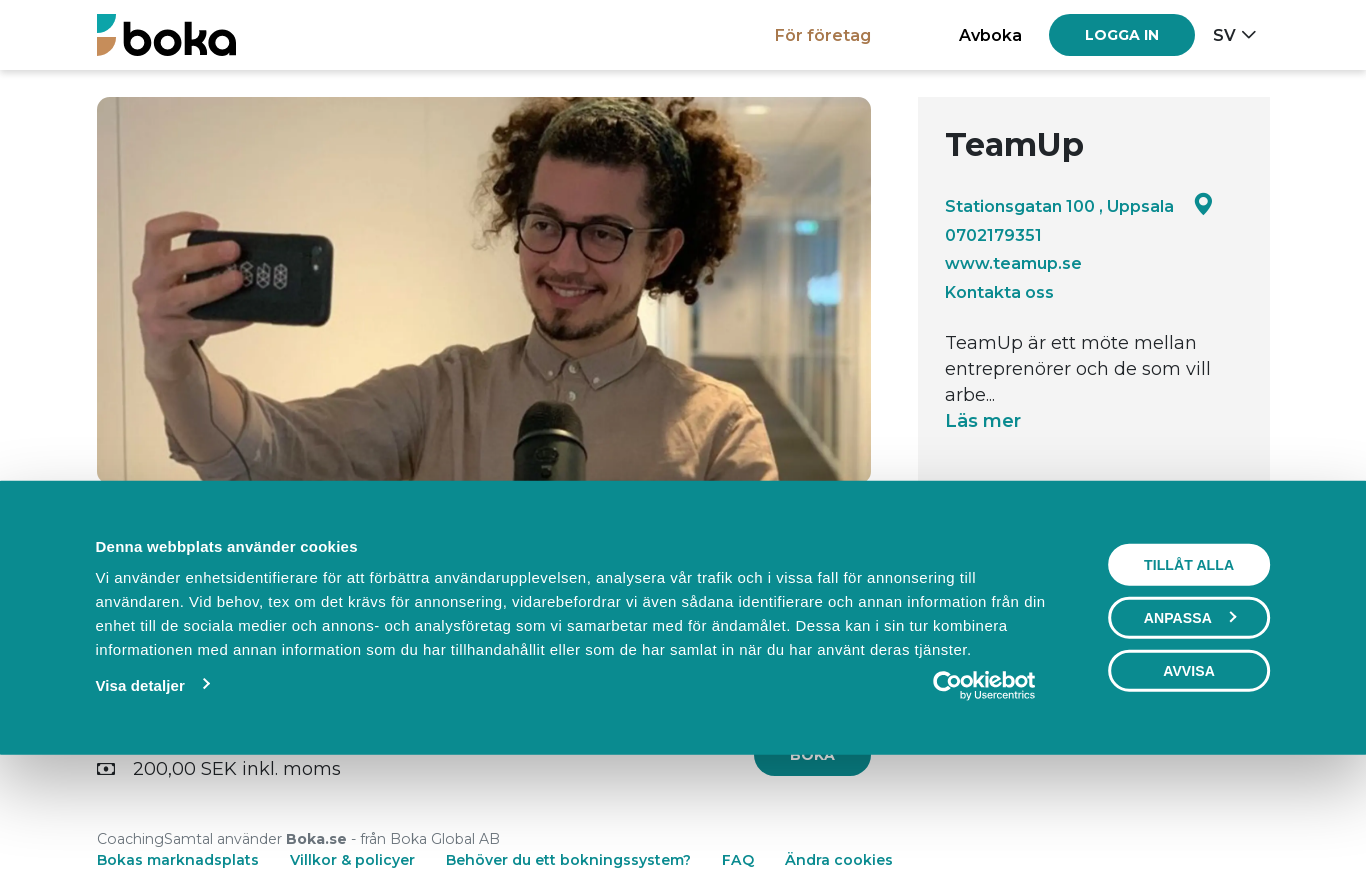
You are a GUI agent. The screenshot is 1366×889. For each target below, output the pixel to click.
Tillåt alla (1189, 681)
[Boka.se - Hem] (166, 34)
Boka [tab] (222, 536)
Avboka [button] (990, 35)
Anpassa (1190, 734)
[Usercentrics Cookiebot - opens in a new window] (984, 802)
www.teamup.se (1013, 263)
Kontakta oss (999, 292)
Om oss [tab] (745, 536)
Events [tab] (483, 536)
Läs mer (983, 421)
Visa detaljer (140, 801)
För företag (823, 35)
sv (1224, 35)
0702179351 (993, 235)
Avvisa (1189, 787)
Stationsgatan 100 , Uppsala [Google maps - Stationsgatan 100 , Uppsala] (1079, 205)
